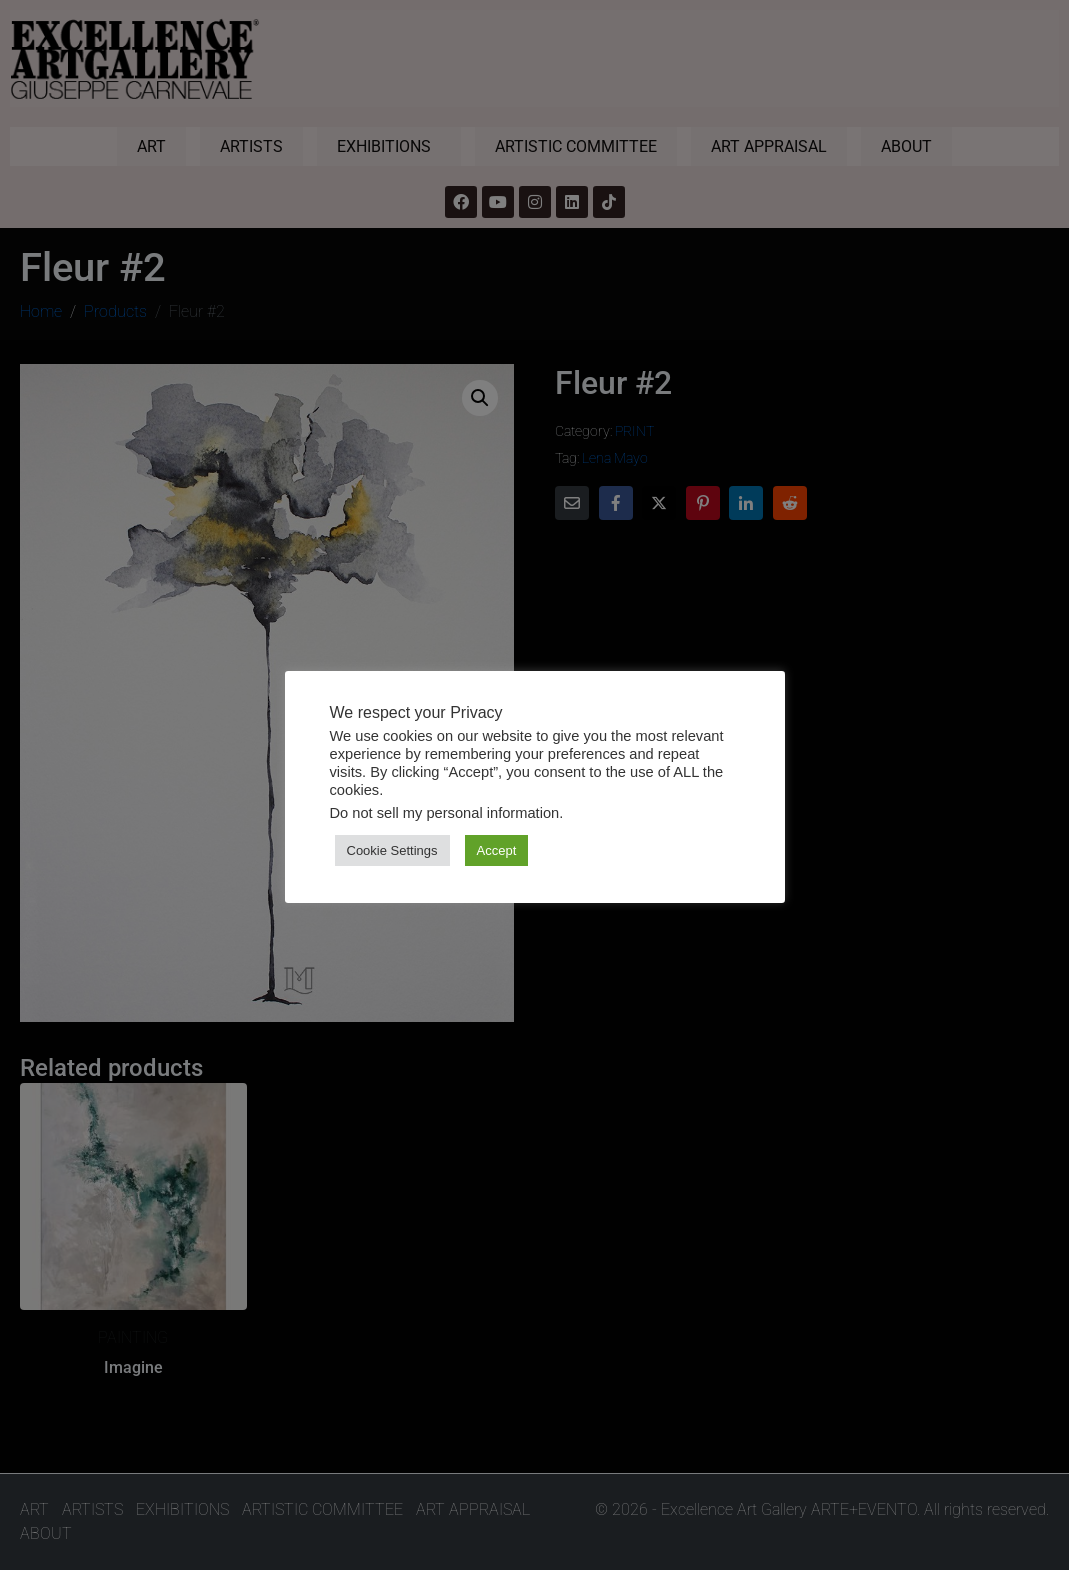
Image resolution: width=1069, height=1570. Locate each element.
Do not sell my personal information (445, 813)
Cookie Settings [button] (392, 850)
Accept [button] (497, 850)
